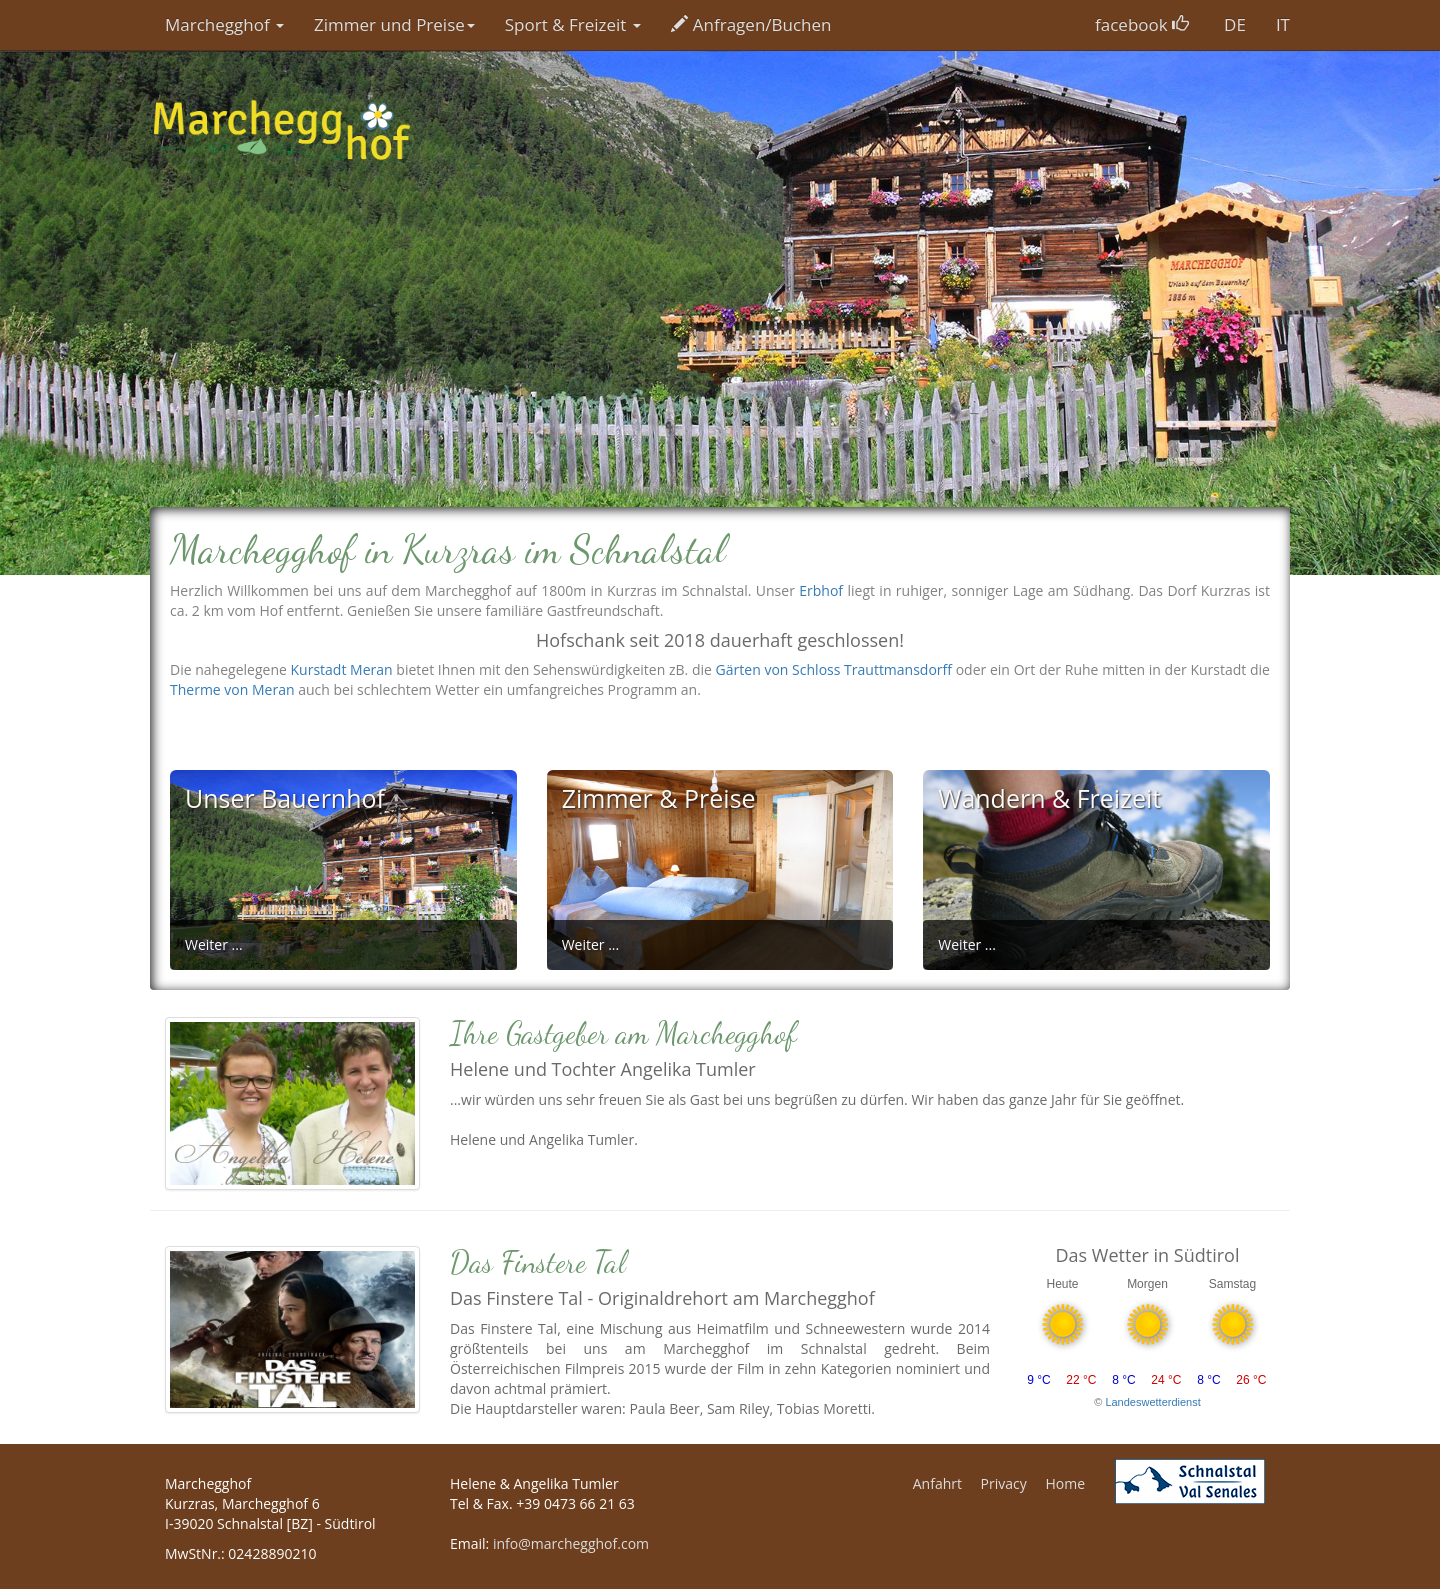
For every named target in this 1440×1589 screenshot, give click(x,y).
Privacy (1004, 1483)
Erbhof (821, 590)
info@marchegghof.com (571, 1543)
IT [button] (1283, 24)
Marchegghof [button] (224, 24)
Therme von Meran (232, 689)
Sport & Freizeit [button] (573, 24)
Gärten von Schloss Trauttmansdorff (834, 669)
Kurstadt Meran (342, 669)
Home (1065, 1483)
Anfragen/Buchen (751, 24)
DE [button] (1235, 24)
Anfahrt (937, 1483)
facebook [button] (1142, 24)
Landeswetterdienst (1152, 1402)
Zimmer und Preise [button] (394, 24)
